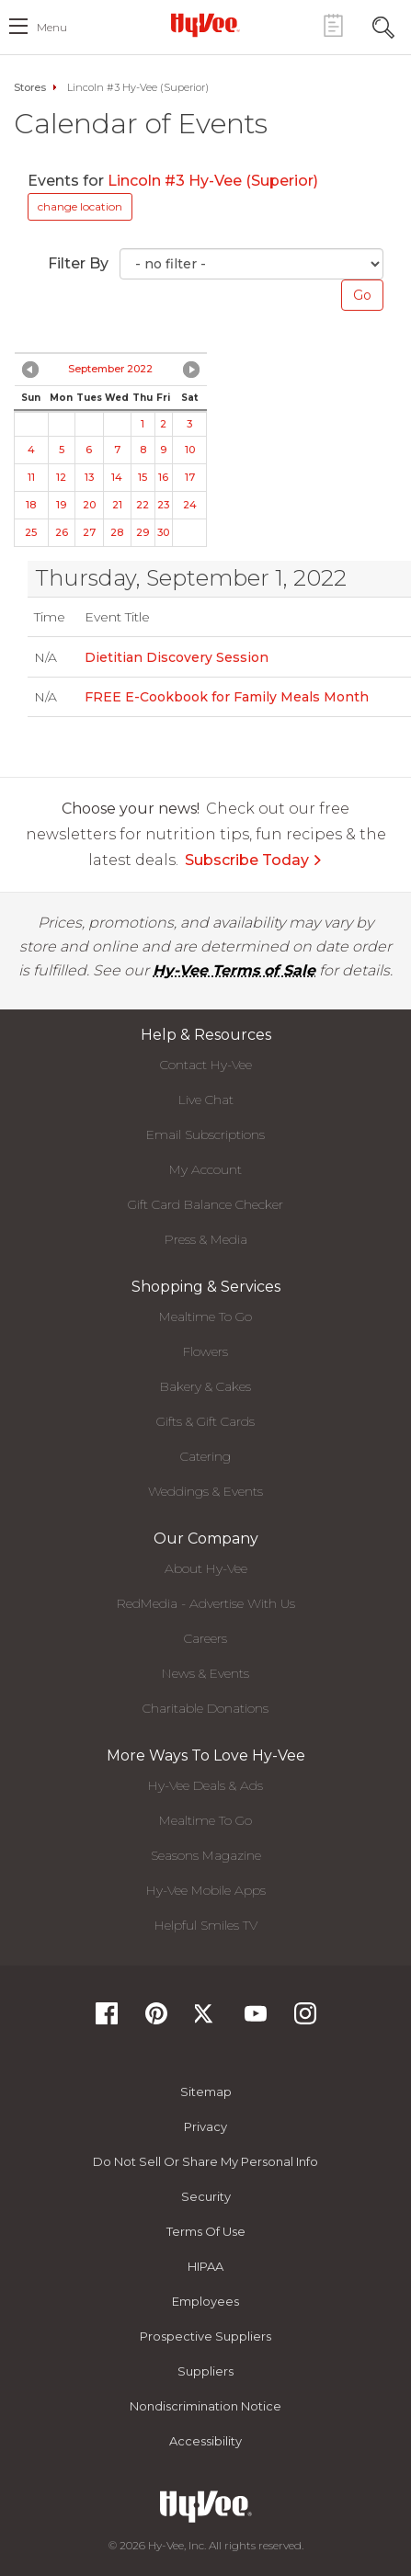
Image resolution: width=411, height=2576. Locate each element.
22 (142, 504)
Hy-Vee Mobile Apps (206, 1890)
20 (89, 504)
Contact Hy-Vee (206, 1064)
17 (190, 477)
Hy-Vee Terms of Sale (234, 970)
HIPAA (205, 2266)
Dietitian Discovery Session (176, 657)
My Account (205, 1169)
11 (31, 477)
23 (163, 504)
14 (116, 477)
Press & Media (206, 1239)
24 (190, 504)
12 (61, 477)
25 (31, 532)
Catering (205, 1456)
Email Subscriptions (205, 1134)
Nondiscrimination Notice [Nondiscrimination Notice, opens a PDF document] (205, 2406)
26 (61, 532)
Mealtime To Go (205, 1316)
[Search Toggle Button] (383, 25)
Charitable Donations (205, 1708)
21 (117, 504)
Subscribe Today (254, 860)
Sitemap (206, 2091)
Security (206, 2196)
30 (163, 532)
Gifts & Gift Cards (205, 1421)
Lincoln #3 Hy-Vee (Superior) (213, 180)
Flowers (205, 1351)
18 (31, 504)
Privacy (205, 2126)
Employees (205, 2301)
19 (61, 504)
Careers (205, 1638)
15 (142, 477)
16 (163, 477)
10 (190, 449)
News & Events (205, 1673)
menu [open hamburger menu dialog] (52, 27)
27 (89, 532)
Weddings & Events (205, 1491)
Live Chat (206, 1099)
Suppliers (205, 2371)
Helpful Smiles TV (205, 1925)
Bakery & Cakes (205, 1386)
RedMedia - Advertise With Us (206, 1603)
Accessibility (205, 2441)
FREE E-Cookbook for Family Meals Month (227, 697)
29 (142, 532)
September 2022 (110, 368)
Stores (30, 87)
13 (89, 477)
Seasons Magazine (206, 1855)
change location (80, 206)
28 (116, 532)
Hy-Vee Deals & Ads (205, 1785)
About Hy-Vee (206, 1568)
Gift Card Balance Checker (205, 1204)
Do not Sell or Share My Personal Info (205, 2161)
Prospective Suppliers (205, 2336)
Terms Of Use (205, 2231)
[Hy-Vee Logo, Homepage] (206, 25)
